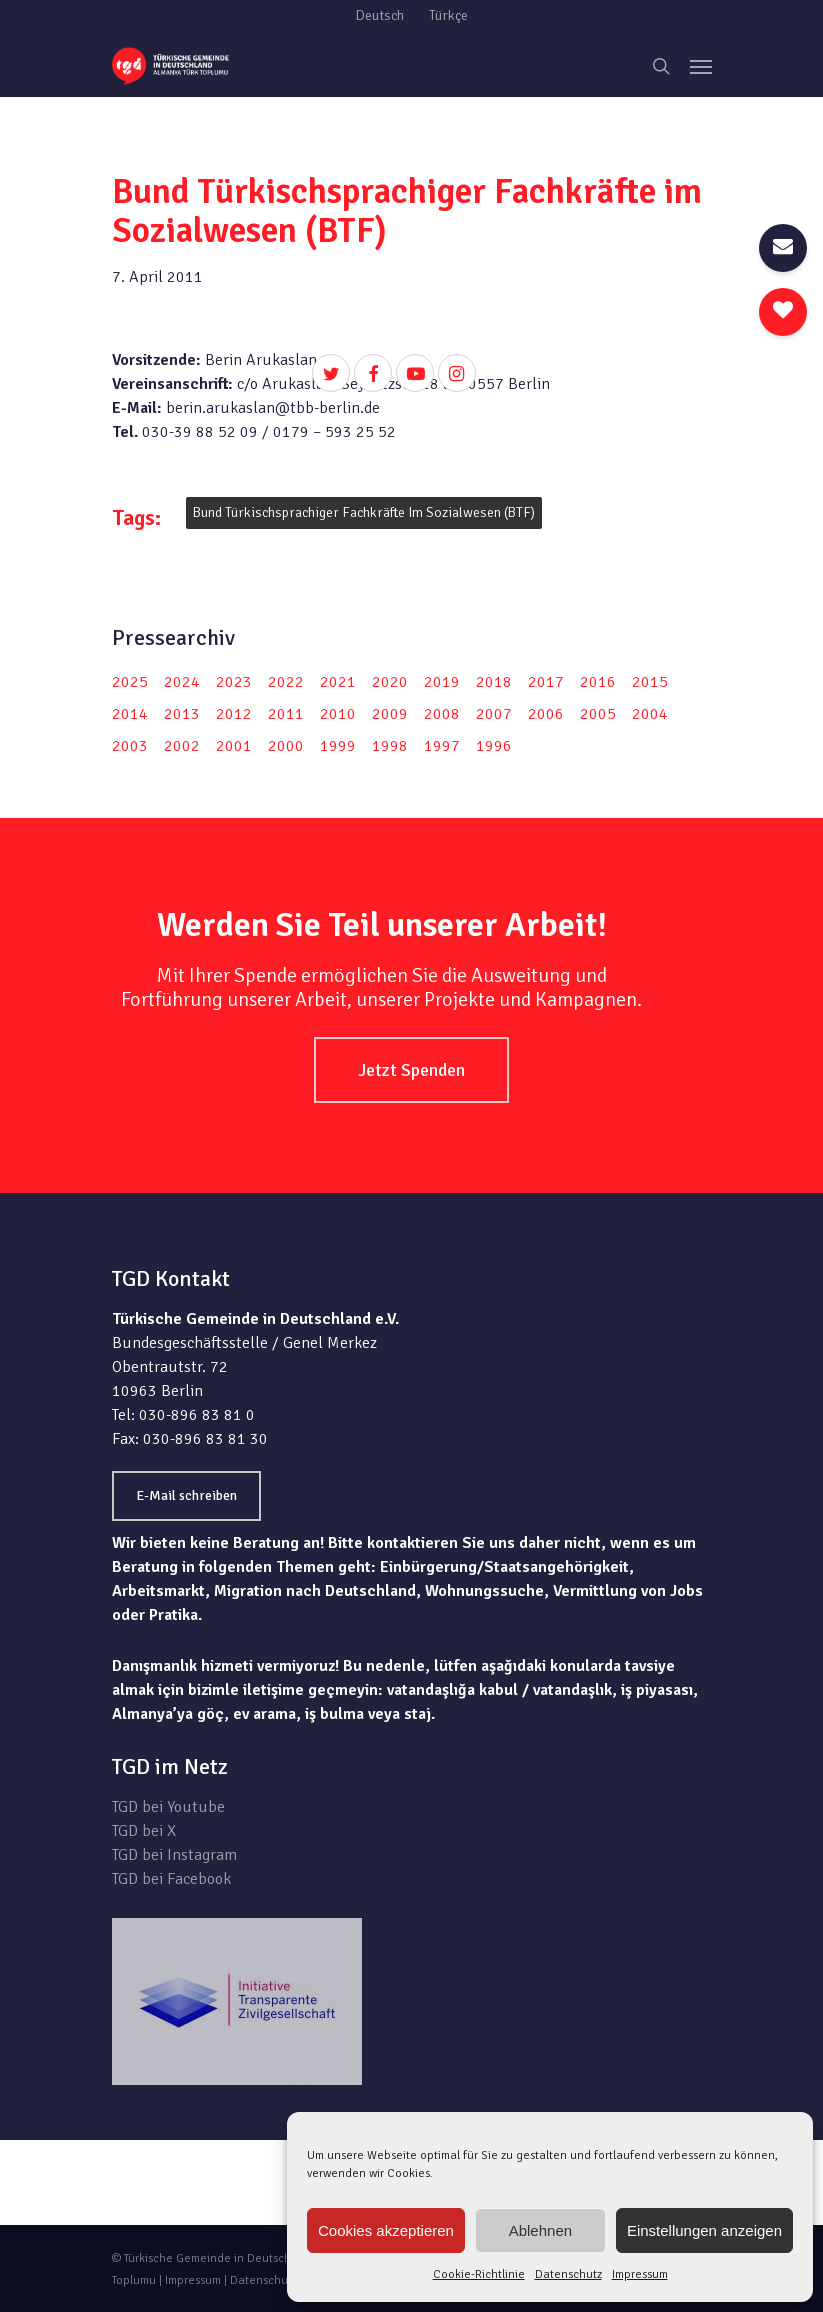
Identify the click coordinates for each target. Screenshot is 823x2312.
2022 (286, 682)
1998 (390, 746)
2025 (130, 682)
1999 (338, 746)
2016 (598, 682)
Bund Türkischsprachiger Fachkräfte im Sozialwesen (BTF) (364, 512)
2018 (494, 682)
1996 (494, 746)
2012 (234, 714)
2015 (650, 682)
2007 (494, 714)
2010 (338, 714)
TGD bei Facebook (171, 1879)
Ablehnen (540, 2230)
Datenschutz (568, 2274)
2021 (338, 682)
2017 (546, 682)
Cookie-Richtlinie (479, 2274)
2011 (286, 714)
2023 (234, 682)
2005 (598, 714)
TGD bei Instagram (174, 1855)
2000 (286, 746)
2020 (390, 682)
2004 (650, 714)
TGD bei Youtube (168, 1807)
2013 (182, 714)
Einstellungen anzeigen (704, 2230)
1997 (442, 746)
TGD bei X (144, 1831)
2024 (182, 682)
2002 (182, 746)
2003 (130, 746)
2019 (442, 682)
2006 (546, 714)
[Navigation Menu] (701, 66)
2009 (390, 714)
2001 (234, 746)
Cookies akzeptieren (386, 2230)
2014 (130, 714)
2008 (442, 714)
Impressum (640, 2274)
